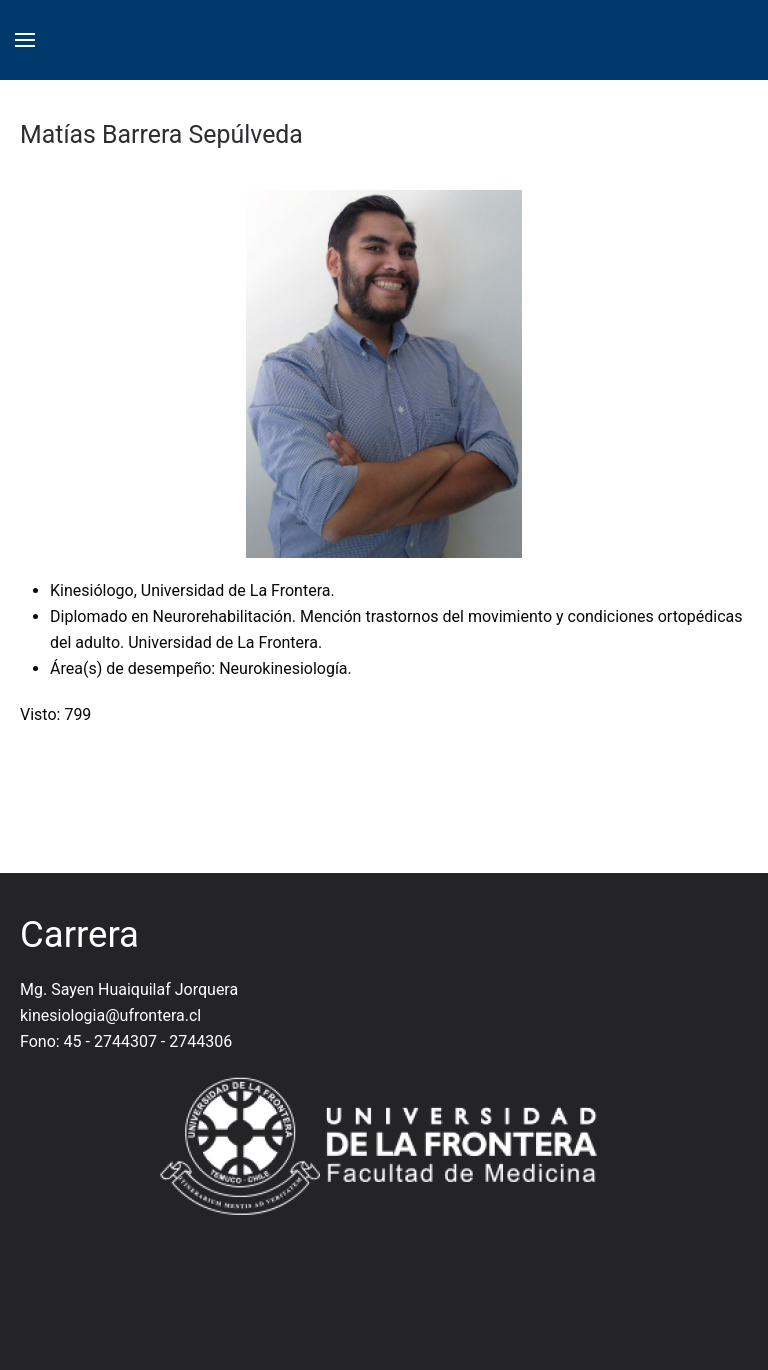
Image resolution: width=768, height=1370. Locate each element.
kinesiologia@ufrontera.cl (110, 1015)
